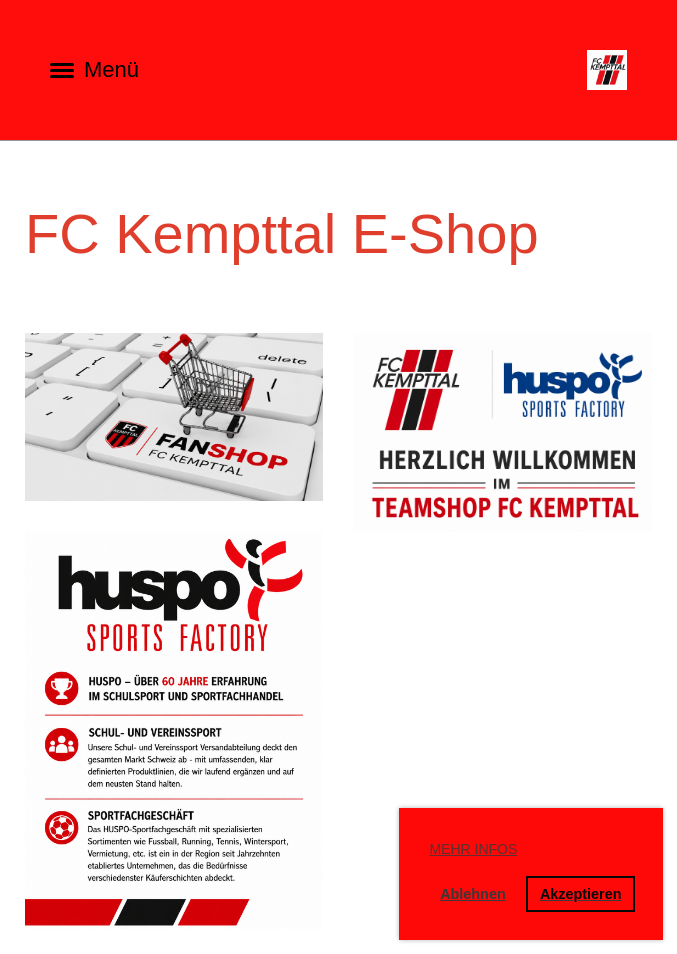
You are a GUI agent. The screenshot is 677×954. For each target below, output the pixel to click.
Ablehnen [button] (473, 894)
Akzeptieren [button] (581, 894)
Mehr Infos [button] (473, 849)
